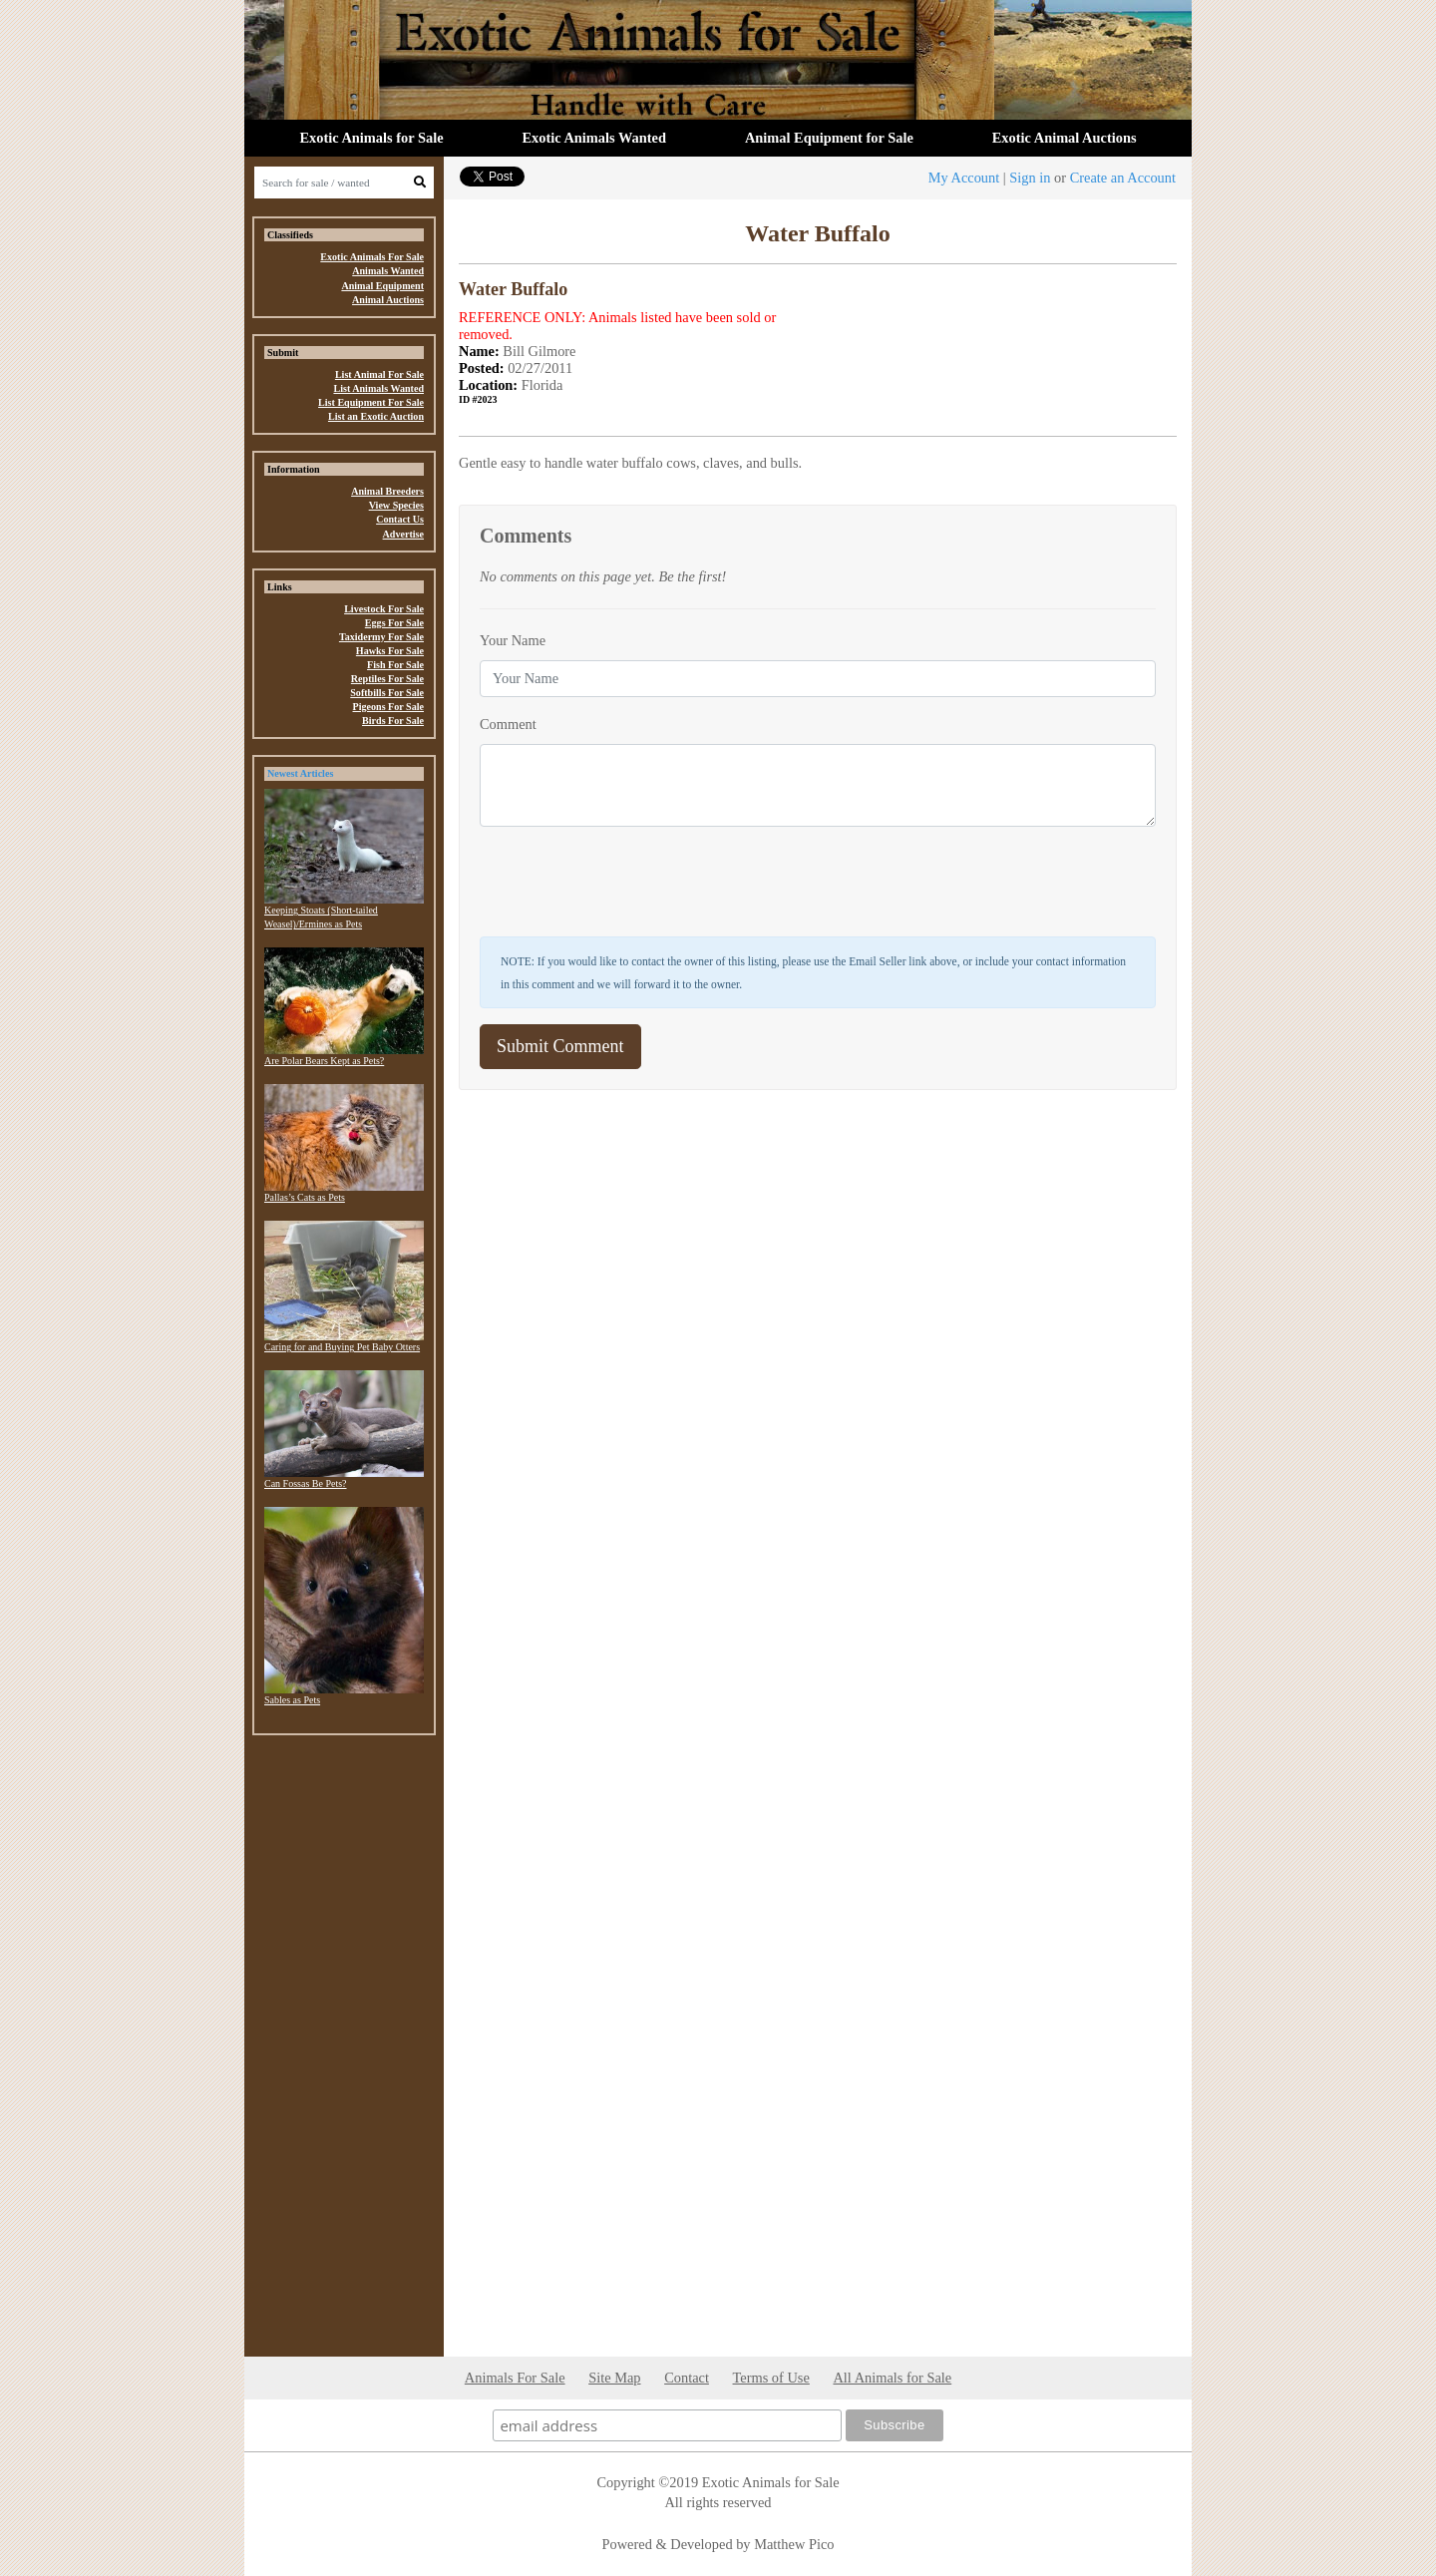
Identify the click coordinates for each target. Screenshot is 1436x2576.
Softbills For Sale (387, 692)
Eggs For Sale (394, 622)
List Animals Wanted (378, 388)
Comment (508, 724)
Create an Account (1123, 177)
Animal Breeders (387, 491)
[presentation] (631, 881)
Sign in (1029, 177)
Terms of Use (771, 2378)
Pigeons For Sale (388, 706)
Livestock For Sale (384, 608)
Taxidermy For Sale (381, 636)
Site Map (614, 2378)
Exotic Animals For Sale (372, 256)
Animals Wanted (388, 270)
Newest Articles (300, 773)
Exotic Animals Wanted (594, 138)
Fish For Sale (395, 664)
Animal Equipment (382, 285)
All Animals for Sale (892, 2378)
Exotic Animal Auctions (1064, 138)
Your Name (512, 640)
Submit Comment (560, 1046)
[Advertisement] (344, 2050)
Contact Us (400, 519)
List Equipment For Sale (371, 402)
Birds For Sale (393, 720)
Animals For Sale (515, 2378)
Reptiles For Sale (387, 678)
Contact (686, 2378)
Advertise (403, 534)
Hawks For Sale (390, 650)
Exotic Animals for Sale (371, 138)
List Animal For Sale (379, 374)
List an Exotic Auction (376, 416)
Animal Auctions (388, 299)
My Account (964, 177)
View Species (396, 505)
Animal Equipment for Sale (829, 138)
